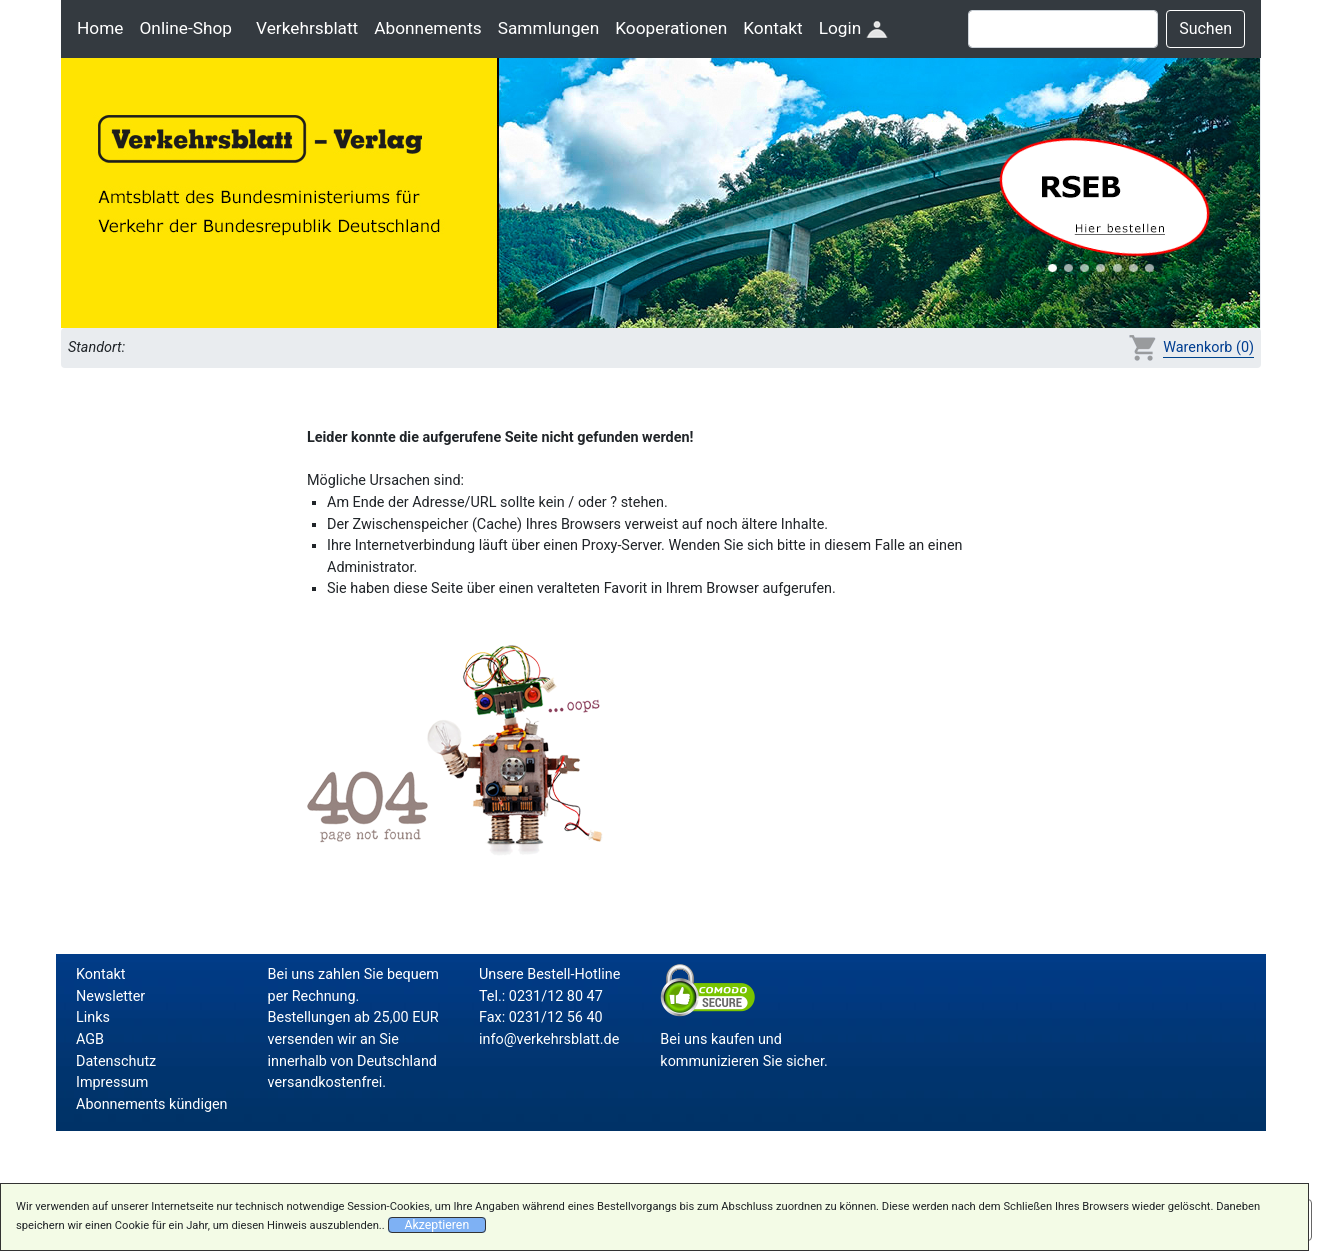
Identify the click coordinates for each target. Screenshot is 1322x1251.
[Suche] (1063, 29)
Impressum (112, 1082)
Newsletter (110, 996)
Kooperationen (671, 28)
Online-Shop (185, 28)
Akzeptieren (437, 1225)
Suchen (1205, 28)
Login (853, 28)
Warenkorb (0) (1208, 347)
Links (93, 1017)
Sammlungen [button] (549, 28)
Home (100, 28)
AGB (90, 1039)
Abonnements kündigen (152, 1104)
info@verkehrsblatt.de (549, 1039)
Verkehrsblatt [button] (307, 28)
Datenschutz (116, 1061)
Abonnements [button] (427, 28)
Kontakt (772, 28)
